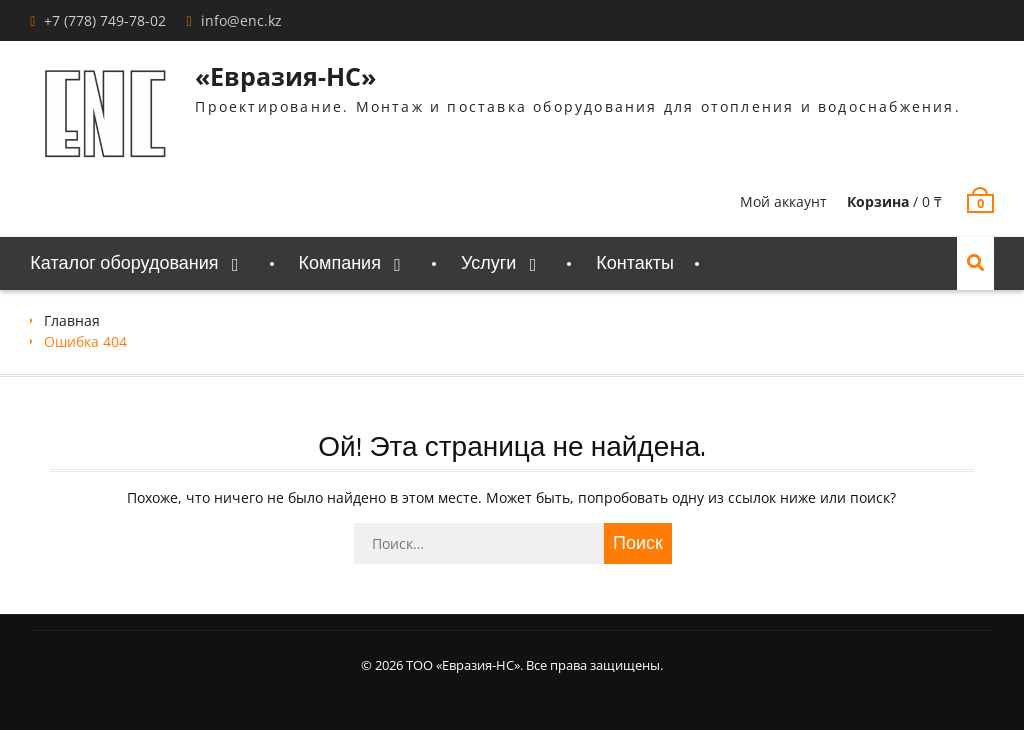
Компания (340, 263)
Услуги (488, 263)
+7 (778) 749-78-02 (105, 20)
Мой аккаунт (783, 201)
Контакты (635, 263)
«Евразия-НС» (285, 76)
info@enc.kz (241, 20)
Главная (72, 320)
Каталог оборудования (124, 263)
